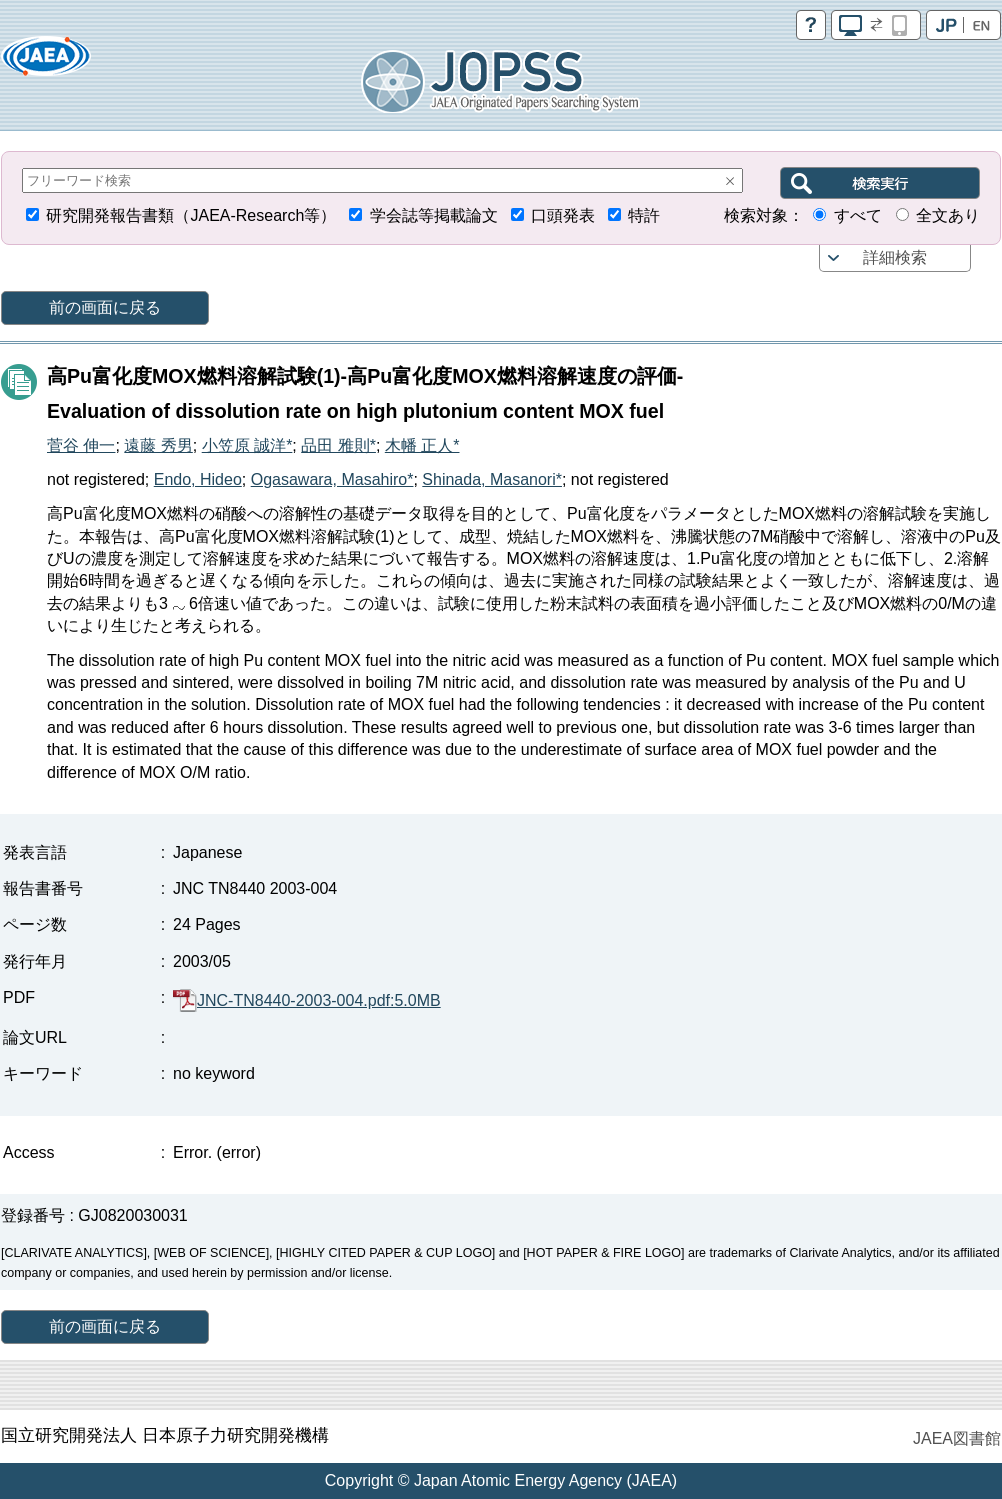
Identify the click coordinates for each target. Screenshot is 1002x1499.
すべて (858, 215)
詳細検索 (895, 257)
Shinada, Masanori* (492, 479)
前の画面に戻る (105, 307)
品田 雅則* (338, 445)
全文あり (948, 215)
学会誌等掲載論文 (434, 215)
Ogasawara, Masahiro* (332, 479)
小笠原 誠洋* (247, 445)
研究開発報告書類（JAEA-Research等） (191, 215)
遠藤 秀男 (158, 445)
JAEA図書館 (957, 1438)
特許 (644, 215)
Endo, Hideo (198, 479)
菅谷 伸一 (81, 445)
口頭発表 (563, 215)
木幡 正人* (422, 445)
